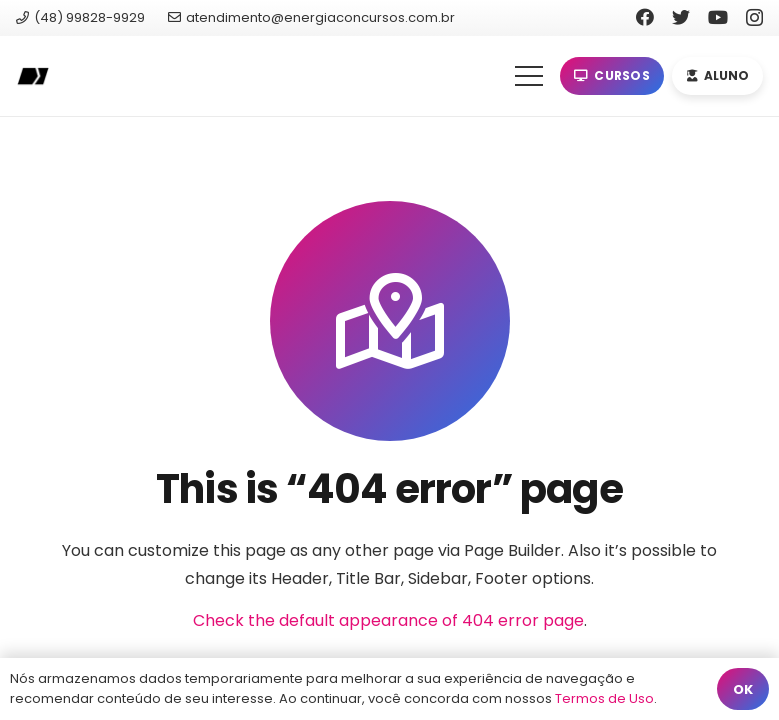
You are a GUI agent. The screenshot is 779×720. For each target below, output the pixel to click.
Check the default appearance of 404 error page (388, 620)
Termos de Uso (604, 698)
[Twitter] (681, 17)
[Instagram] (754, 18)
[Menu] (529, 76)
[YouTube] (718, 17)
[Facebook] (645, 17)
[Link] (32, 76)
